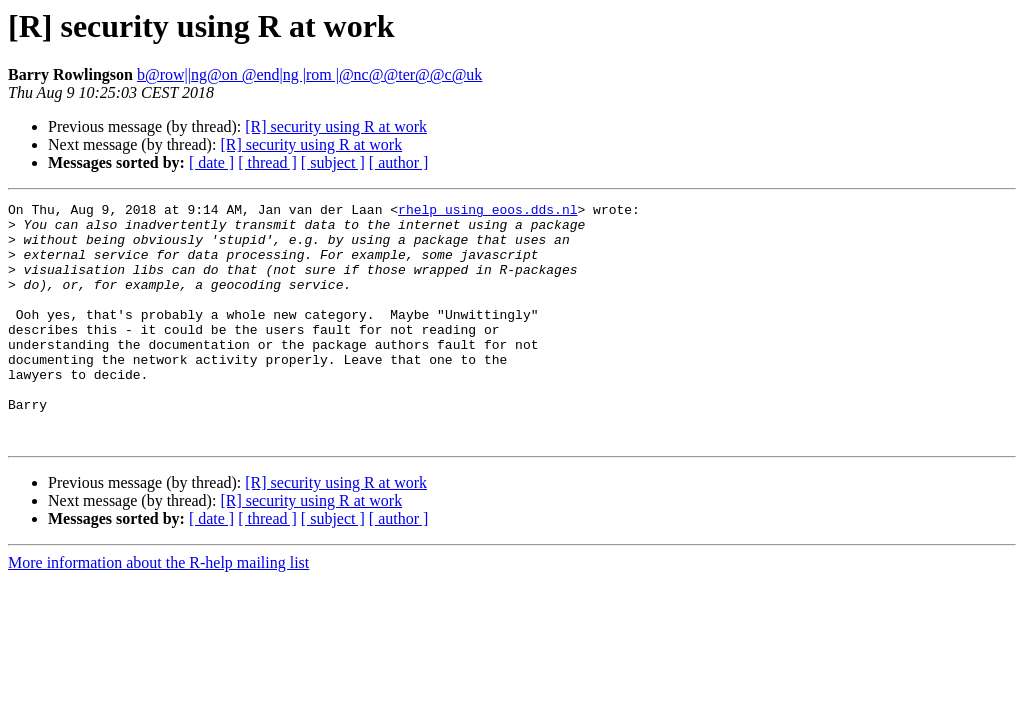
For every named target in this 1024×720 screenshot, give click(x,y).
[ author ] (399, 162)
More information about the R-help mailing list (158, 610)
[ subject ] (333, 162)
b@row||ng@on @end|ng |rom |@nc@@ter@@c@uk (309, 74)
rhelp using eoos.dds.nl (487, 212)
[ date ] (211, 162)
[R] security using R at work (336, 126)
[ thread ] (267, 162)
